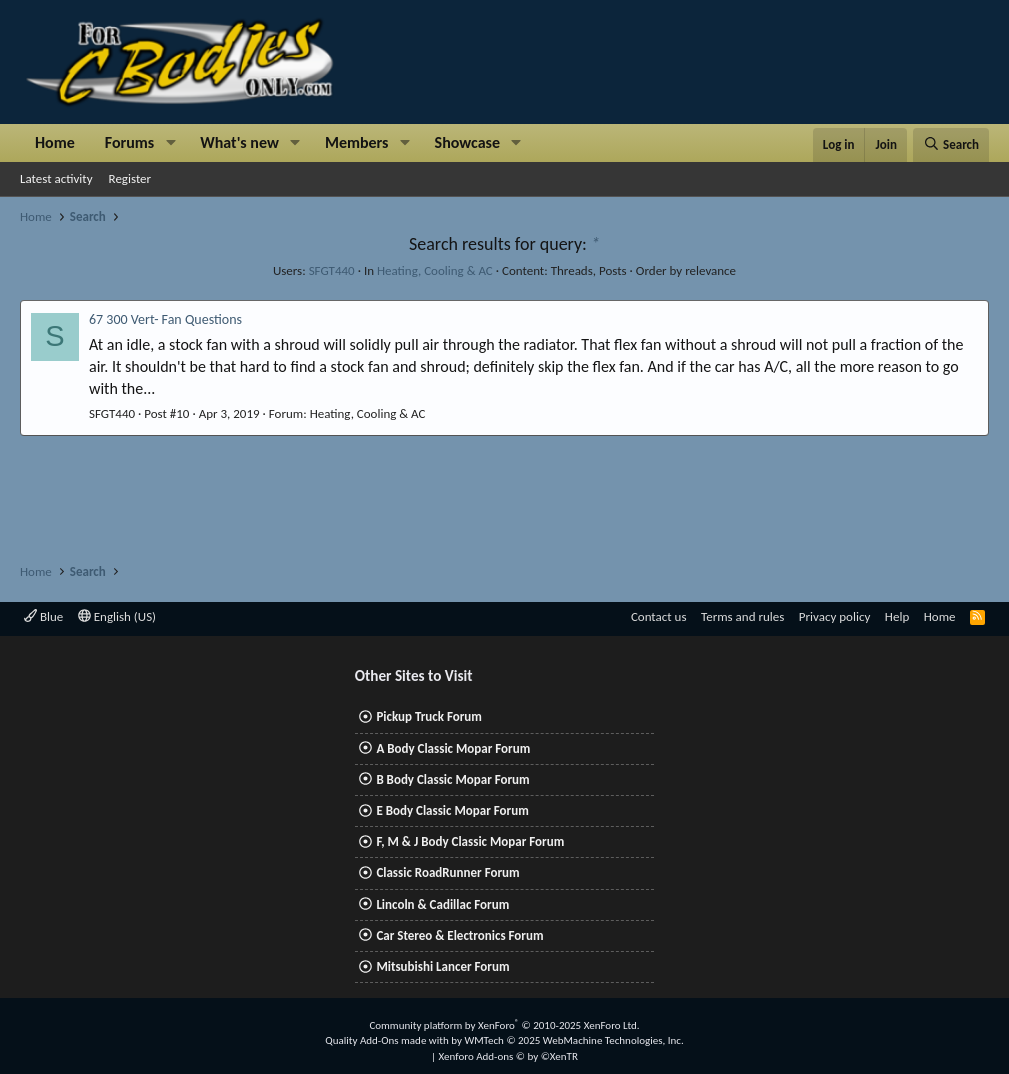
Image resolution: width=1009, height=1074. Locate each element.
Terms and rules (742, 616)
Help (897, 616)
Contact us (659, 616)
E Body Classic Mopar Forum (452, 810)
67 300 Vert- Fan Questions (165, 319)
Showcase (467, 142)
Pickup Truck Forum (428, 716)
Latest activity (56, 178)
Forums (129, 142)
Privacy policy (835, 616)
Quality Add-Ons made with (388, 1040)
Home (55, 142)
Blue (43, 616)
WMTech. (573, 1040)
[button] (170, 143)
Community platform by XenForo (504, 1025)
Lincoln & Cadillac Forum (442, 904)
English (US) (117, 616)
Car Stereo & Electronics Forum (459, 935)
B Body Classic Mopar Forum (452, 779)
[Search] (951, 145)
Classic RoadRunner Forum (447, 872)
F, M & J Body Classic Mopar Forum (470, 841)
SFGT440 (332, 270)
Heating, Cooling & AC (435, 270)
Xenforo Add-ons (508, 1056)
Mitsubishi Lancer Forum (442, 966)
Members (357, 142)
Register (130, 178)
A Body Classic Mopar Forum (453, 748)
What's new (239, 142)
